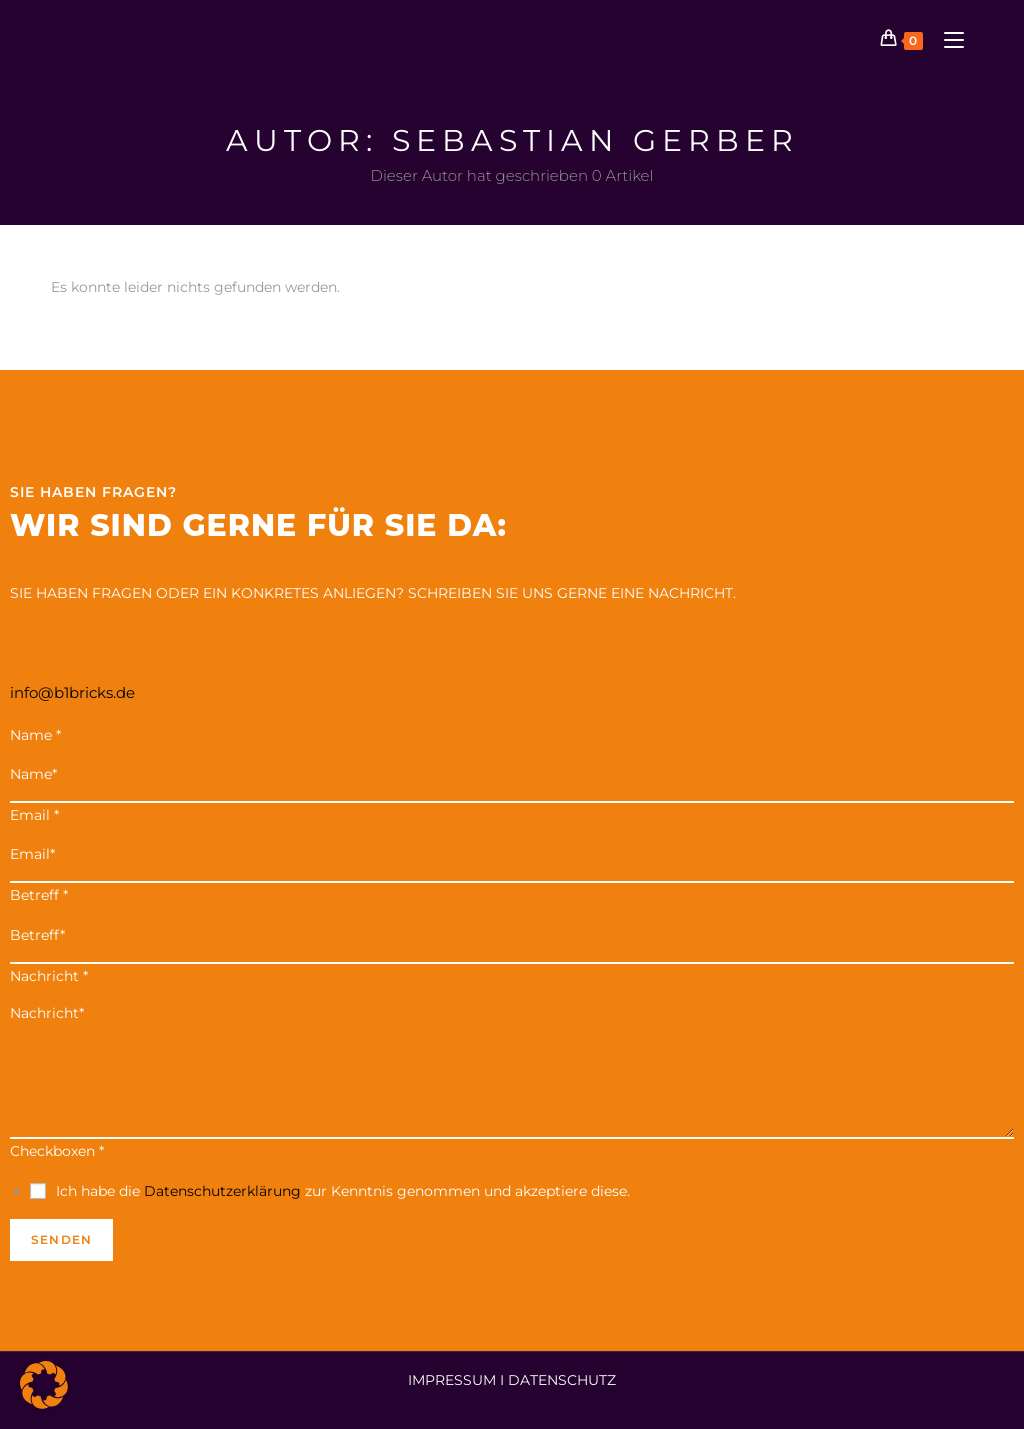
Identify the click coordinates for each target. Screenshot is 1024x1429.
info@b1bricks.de (72, 692)
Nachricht (49, 976)
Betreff (39, 895)
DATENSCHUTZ (562, 1380)
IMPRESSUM (452, 1380)
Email (34, 815)
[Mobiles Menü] (946, 39)
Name (35, 735)
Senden (61, 1239)
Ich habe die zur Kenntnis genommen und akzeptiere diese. (343, 1191)
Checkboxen (57, 1151)
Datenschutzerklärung (222, 1191)
